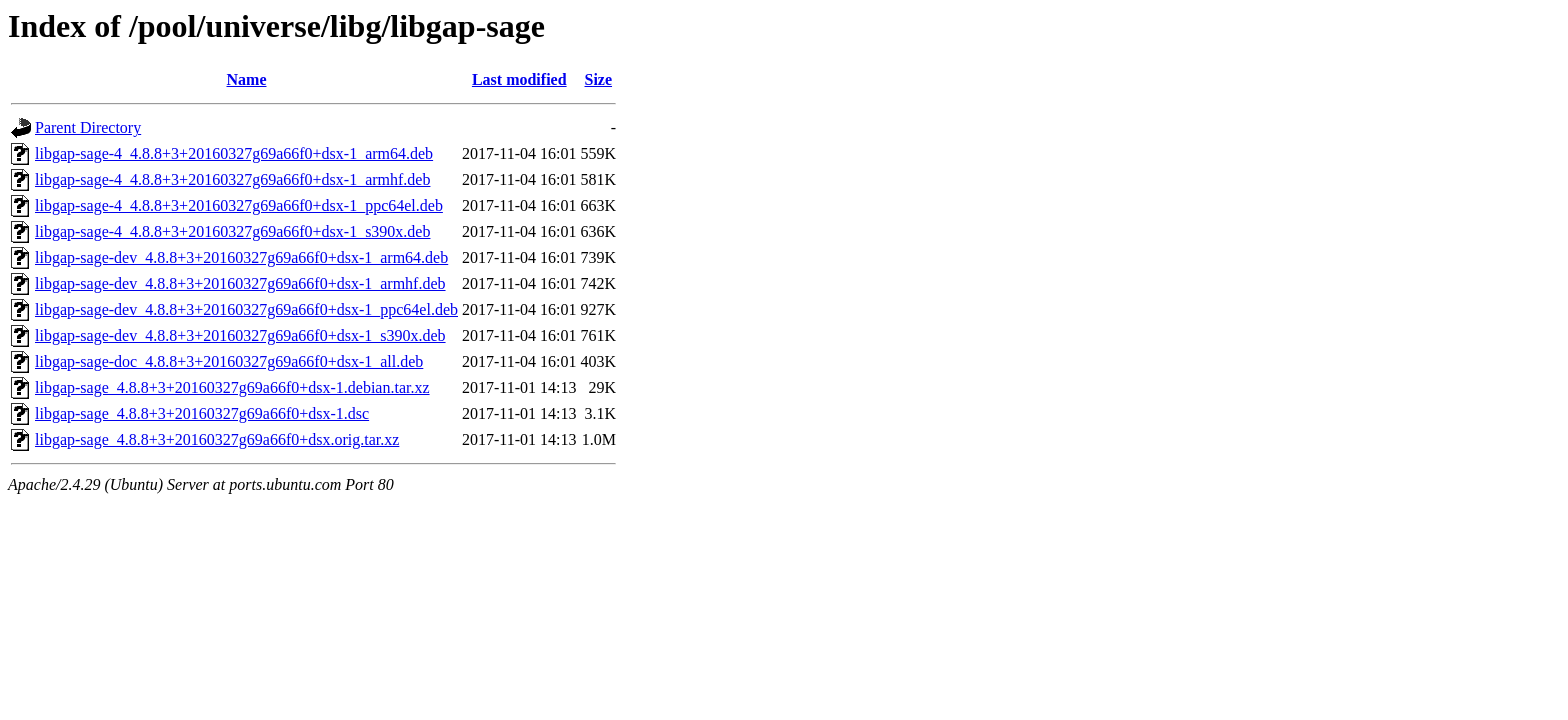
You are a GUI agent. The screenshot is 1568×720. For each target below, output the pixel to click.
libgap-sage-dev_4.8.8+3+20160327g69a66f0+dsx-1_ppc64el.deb (246, 309)
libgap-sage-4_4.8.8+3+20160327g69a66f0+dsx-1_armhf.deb (232, 179)
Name (247, 79)
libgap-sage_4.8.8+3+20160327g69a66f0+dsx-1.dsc (202, 413)
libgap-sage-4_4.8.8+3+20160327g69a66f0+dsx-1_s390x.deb (232, 231)
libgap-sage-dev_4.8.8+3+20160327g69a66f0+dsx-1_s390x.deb (240, 335)
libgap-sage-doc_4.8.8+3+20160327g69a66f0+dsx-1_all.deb (229, 361)
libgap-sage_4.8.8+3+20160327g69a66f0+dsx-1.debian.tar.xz (232, 387)
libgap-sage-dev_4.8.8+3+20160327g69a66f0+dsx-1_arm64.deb (241, 257)
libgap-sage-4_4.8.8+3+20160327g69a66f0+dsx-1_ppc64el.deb (239, 205)
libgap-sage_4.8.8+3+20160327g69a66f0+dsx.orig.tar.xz (217, 439)
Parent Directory (88, 127)
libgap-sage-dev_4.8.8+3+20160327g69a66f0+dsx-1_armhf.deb (240, 283)
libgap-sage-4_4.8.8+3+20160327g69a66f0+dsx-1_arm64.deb (234, 153)
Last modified (519, 79)
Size (599, 79)
